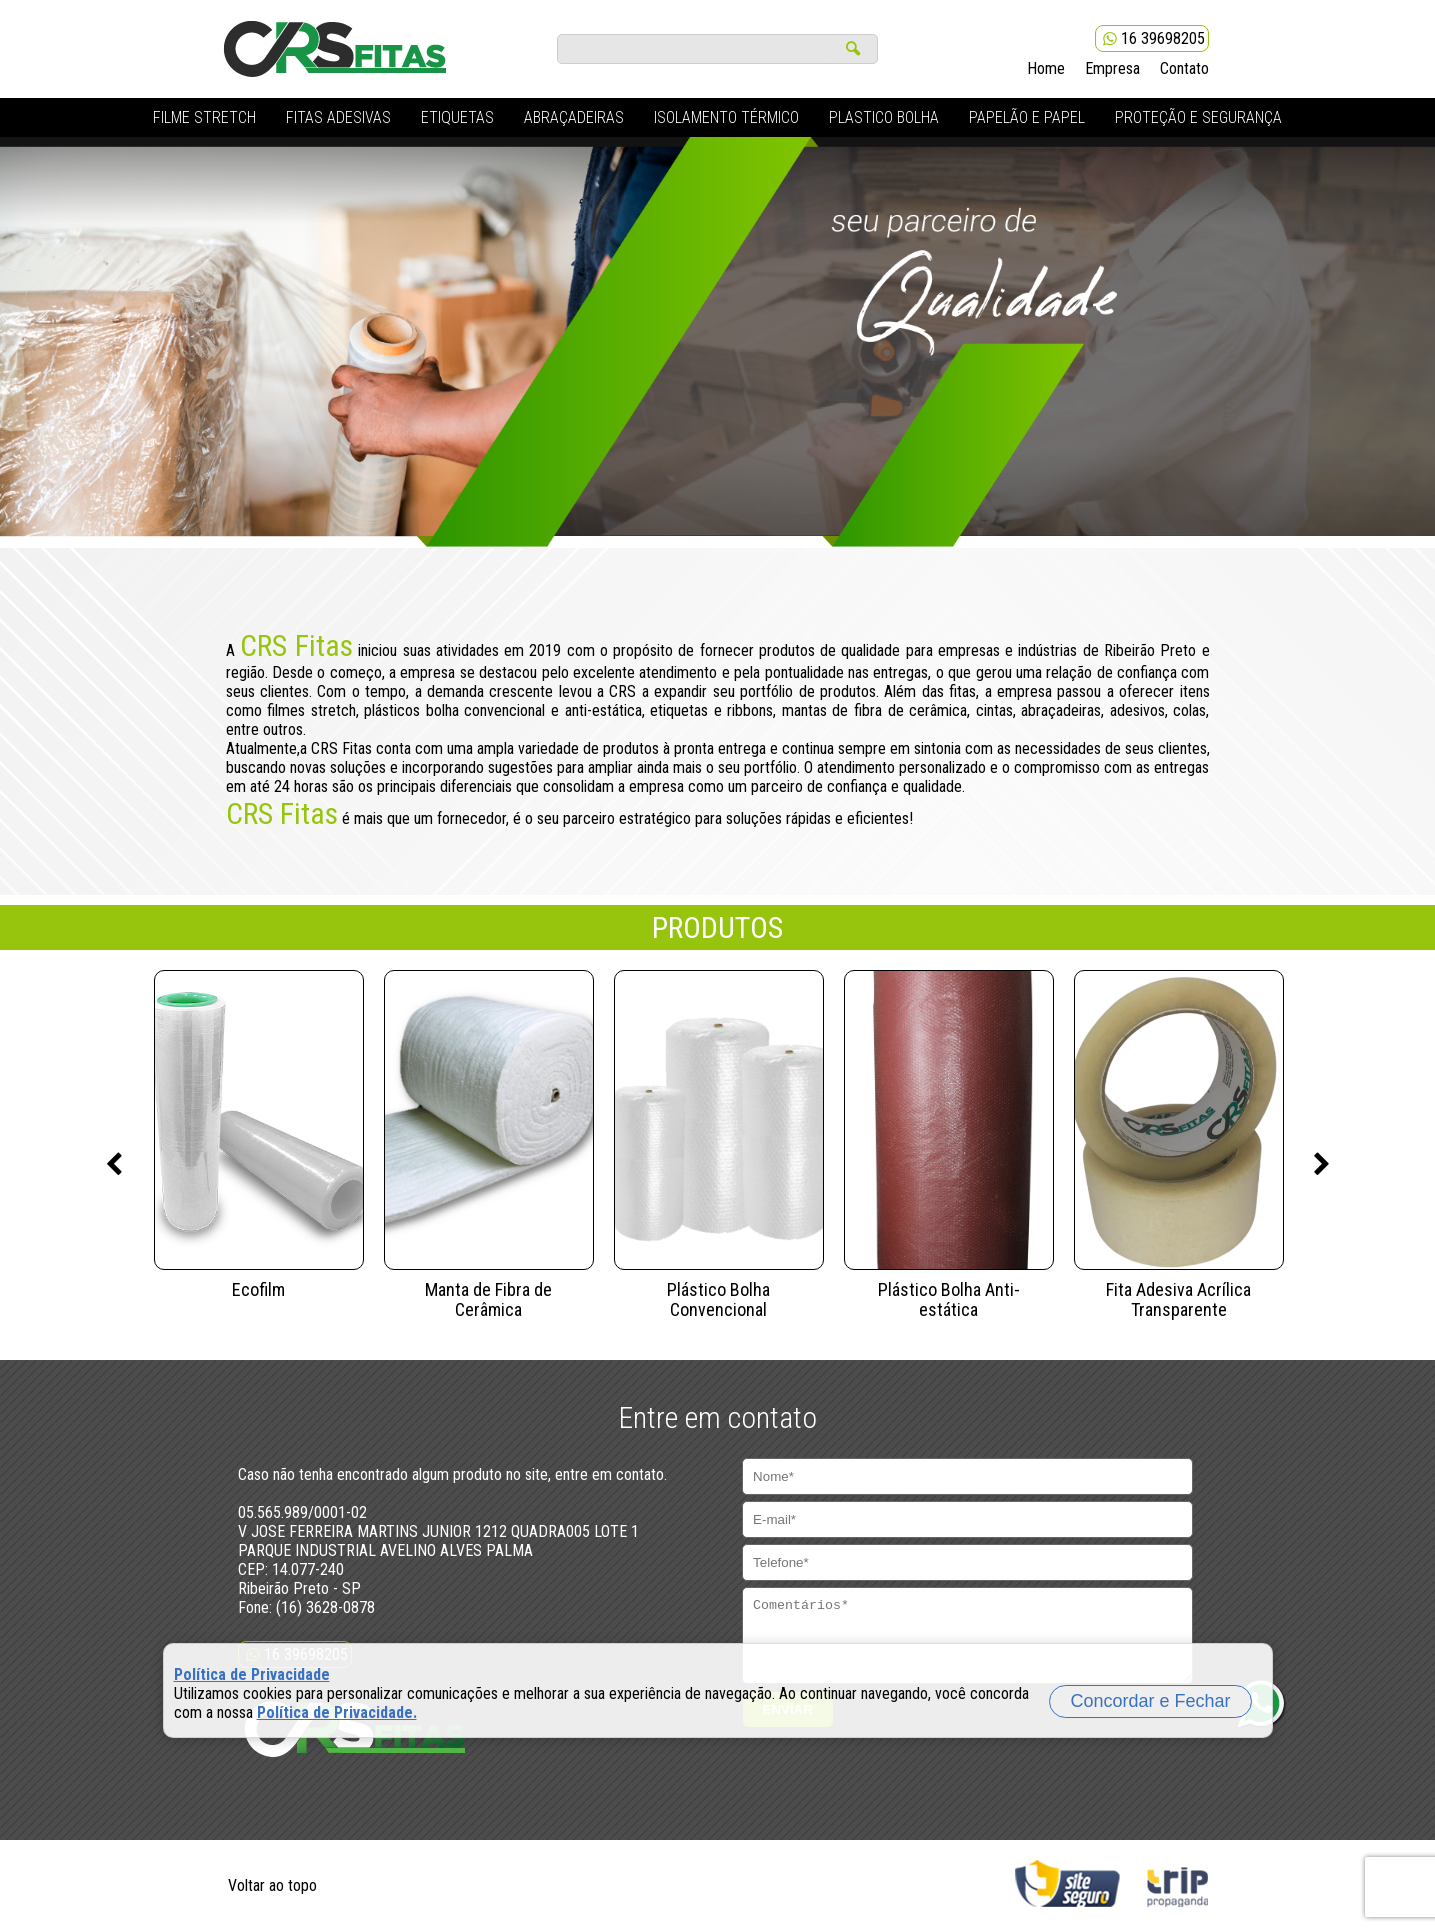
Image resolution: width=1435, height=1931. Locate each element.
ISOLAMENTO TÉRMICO (726, 117)
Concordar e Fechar (1150, 1701)
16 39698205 (1152, 38)
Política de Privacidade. (337, 1712)
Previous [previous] (114, 1165)
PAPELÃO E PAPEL (1027, 117)
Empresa (1112, 68)
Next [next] (1322, 1165)
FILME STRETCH (204, 117)
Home (1046, 68)
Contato (1184, 68)
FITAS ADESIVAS (338, 117)
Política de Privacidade (252, 1674)
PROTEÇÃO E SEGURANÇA (1198, 117)
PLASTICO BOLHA (884, 117)
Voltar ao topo (272, 1885)
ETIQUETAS (457, 117)
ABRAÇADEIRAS (574, 117)
